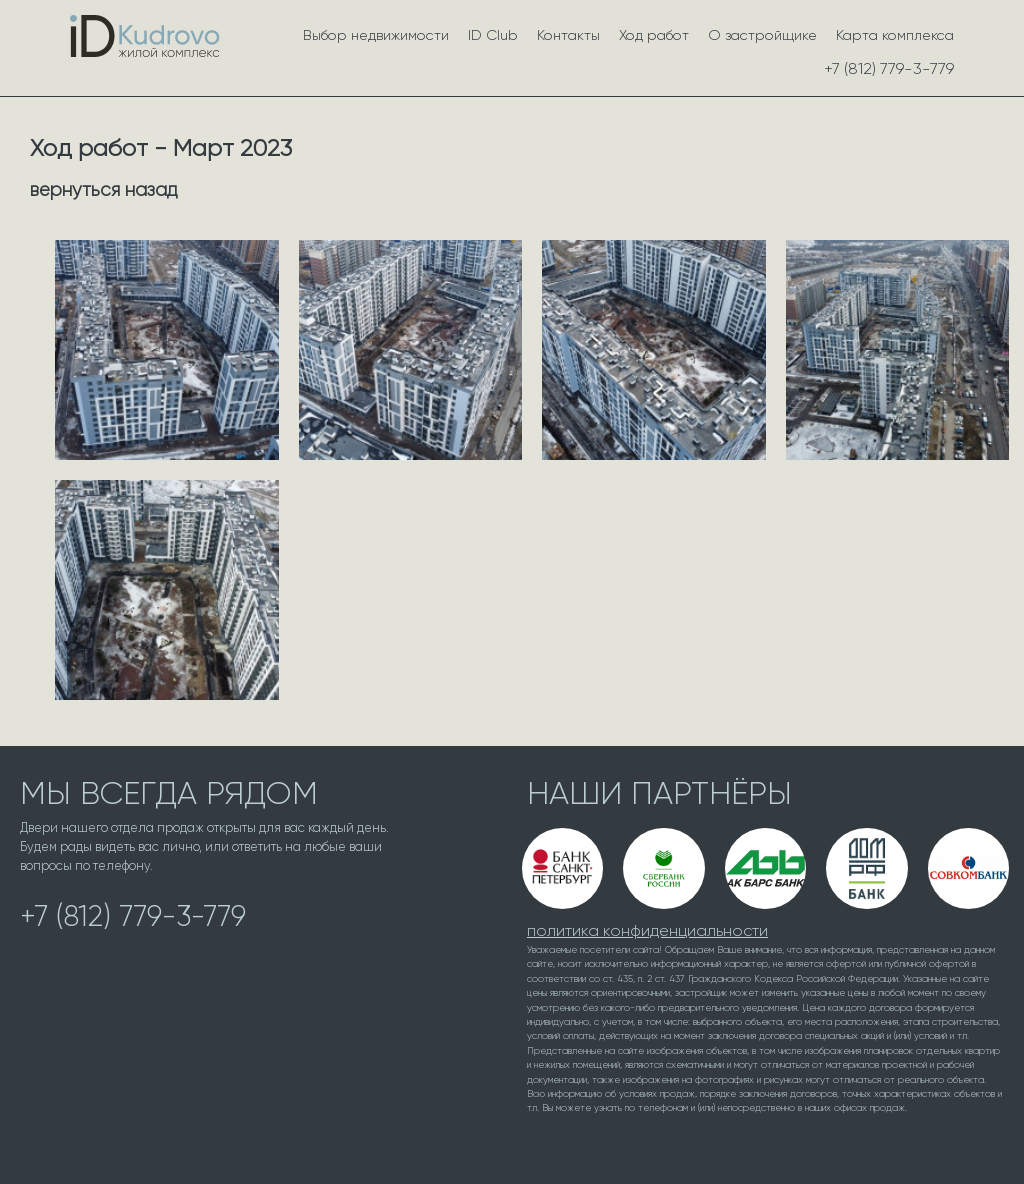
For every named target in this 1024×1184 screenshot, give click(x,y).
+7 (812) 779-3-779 (889, 68)
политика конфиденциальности (647, 930)
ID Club (493, 35)
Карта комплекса (895, 35)
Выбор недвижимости (376, 35)
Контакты (568, 35)
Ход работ (654, 35)
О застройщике (762, 35)
